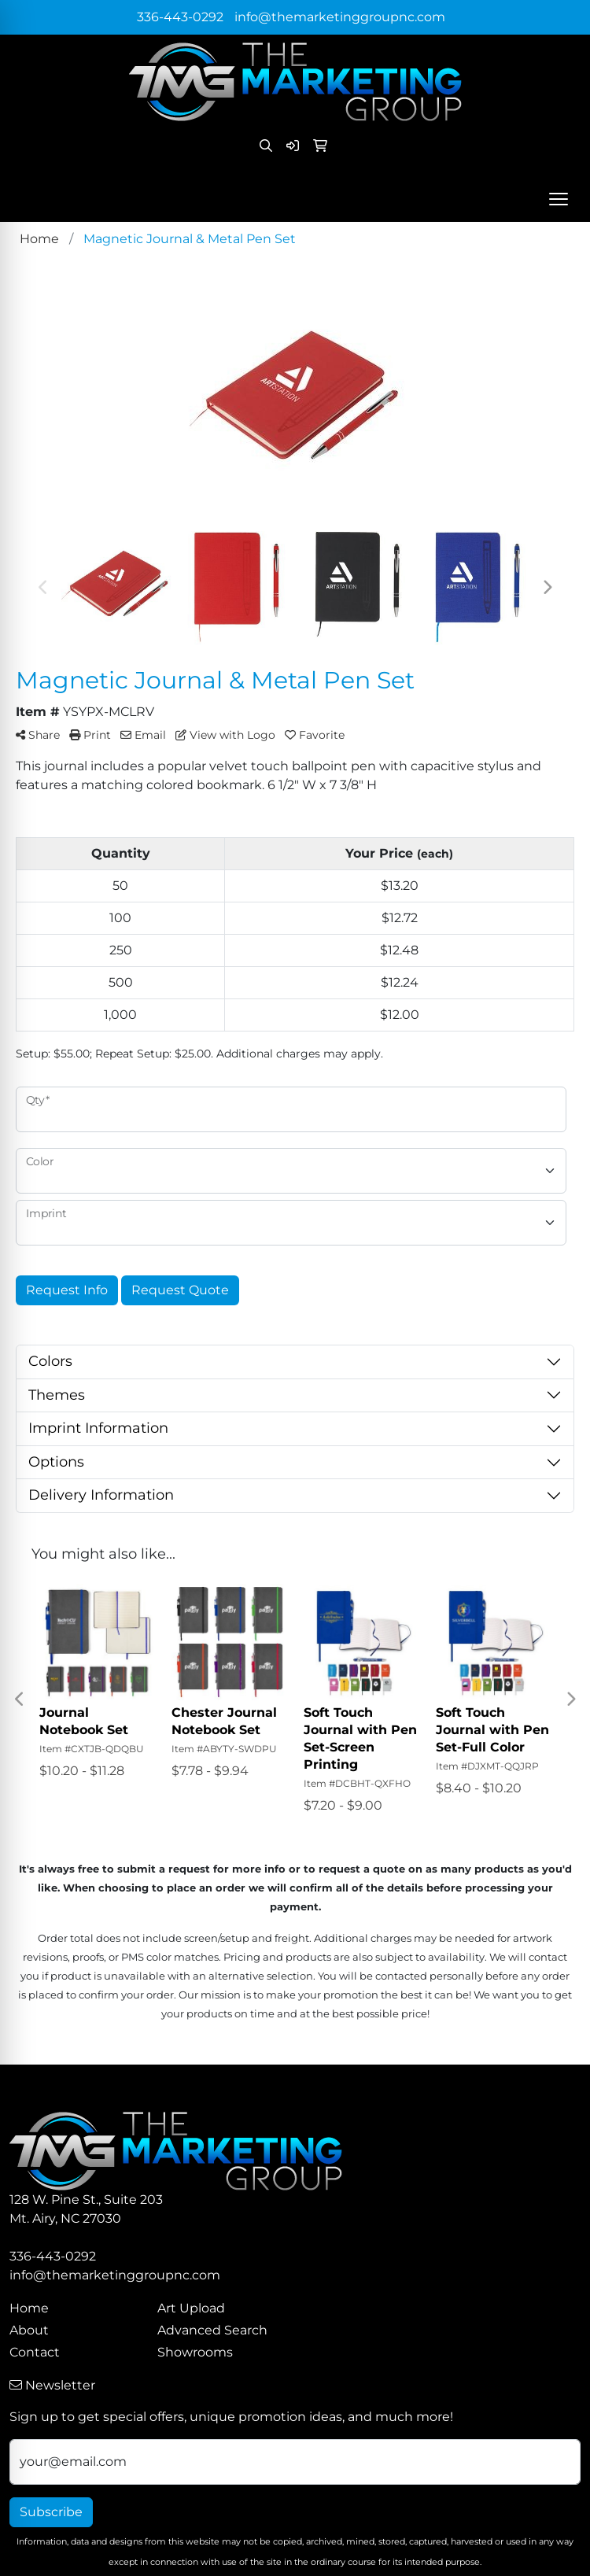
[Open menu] (558, 199)
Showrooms (195, 2352)
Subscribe (51, 2511)
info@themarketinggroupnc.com (339, 16)
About (29, 2330)
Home (29, 2308)
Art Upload (191, 2308)
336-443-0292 (180, 16)
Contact (34, 2352)
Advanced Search (212, 2330)
